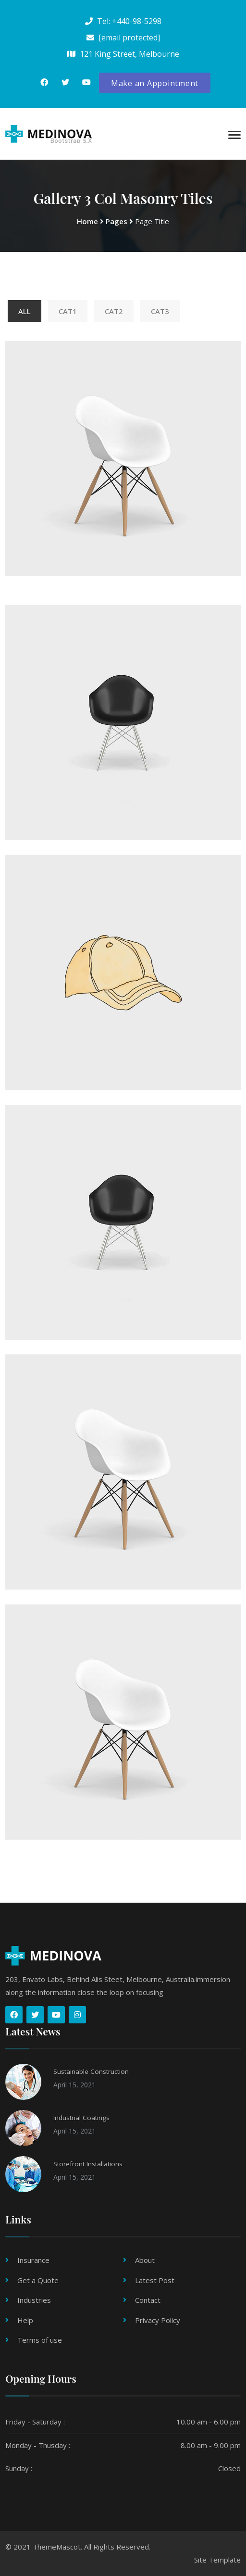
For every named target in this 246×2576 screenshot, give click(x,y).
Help (25, 2320)
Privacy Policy (157, 2320)
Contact (147, 2300)
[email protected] (129, 37)
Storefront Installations (88, 2163)
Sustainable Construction (91, 2071)
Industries (34, 2300)
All (24, 311)
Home (87, 221)
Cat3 (160, 311)
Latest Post (154, 2280)
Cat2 (114, 311)
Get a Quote (38, 2280)
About (145, 2260)
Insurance (33, 2260)
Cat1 (68, 311)
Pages (116, 221)
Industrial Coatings (81, 2117)
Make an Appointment (154, 83)
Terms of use (39, 2340)
